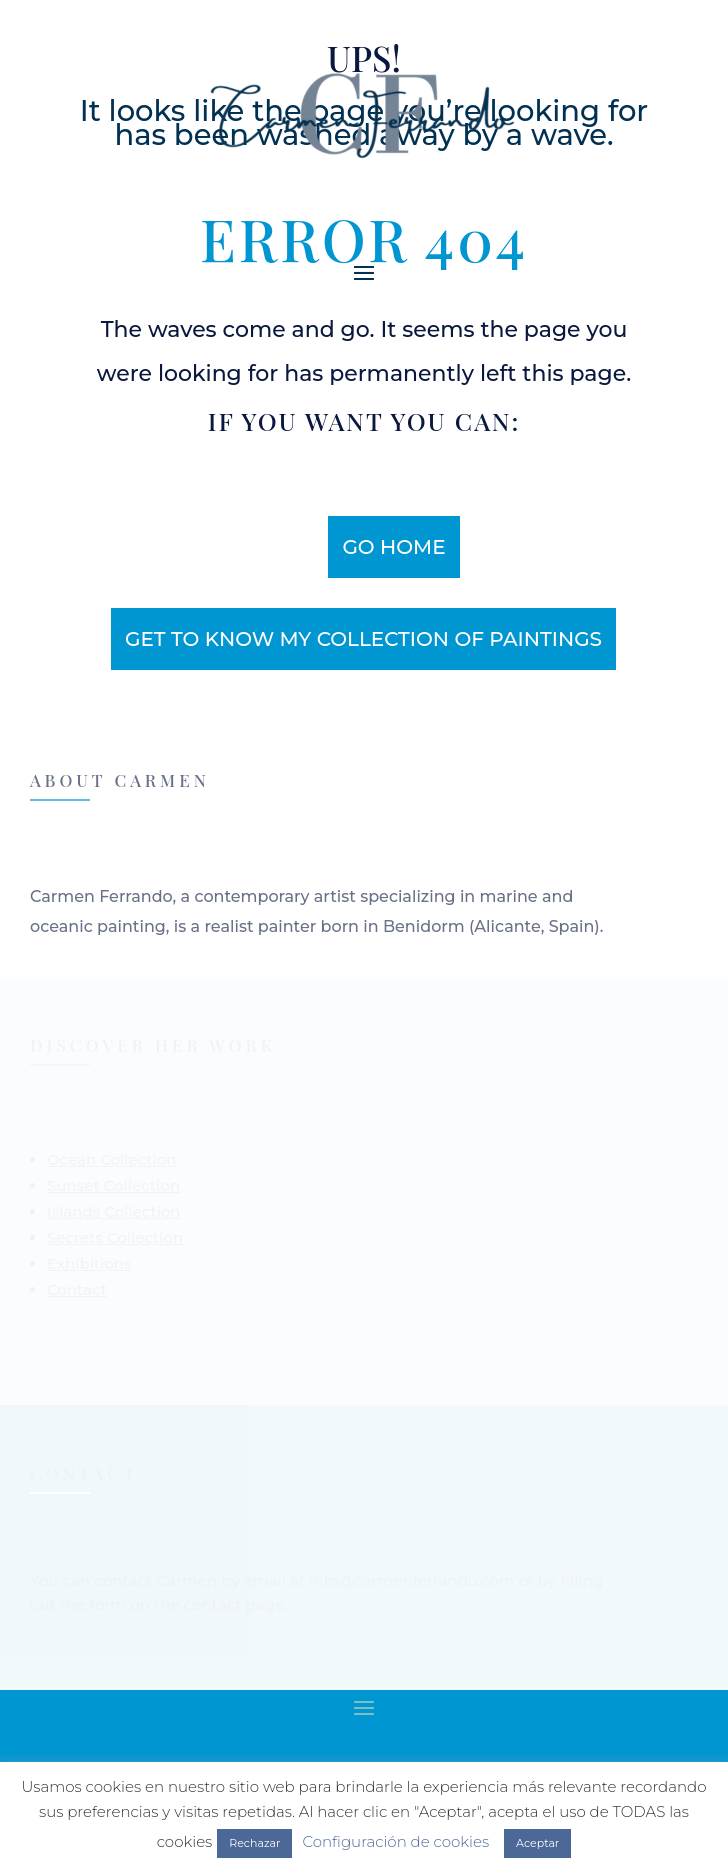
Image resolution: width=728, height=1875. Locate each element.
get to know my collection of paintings (363, 639)
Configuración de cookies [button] (395, 1841)
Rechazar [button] (254, 1843)
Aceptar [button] (537, 1843)
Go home (393, 547)
